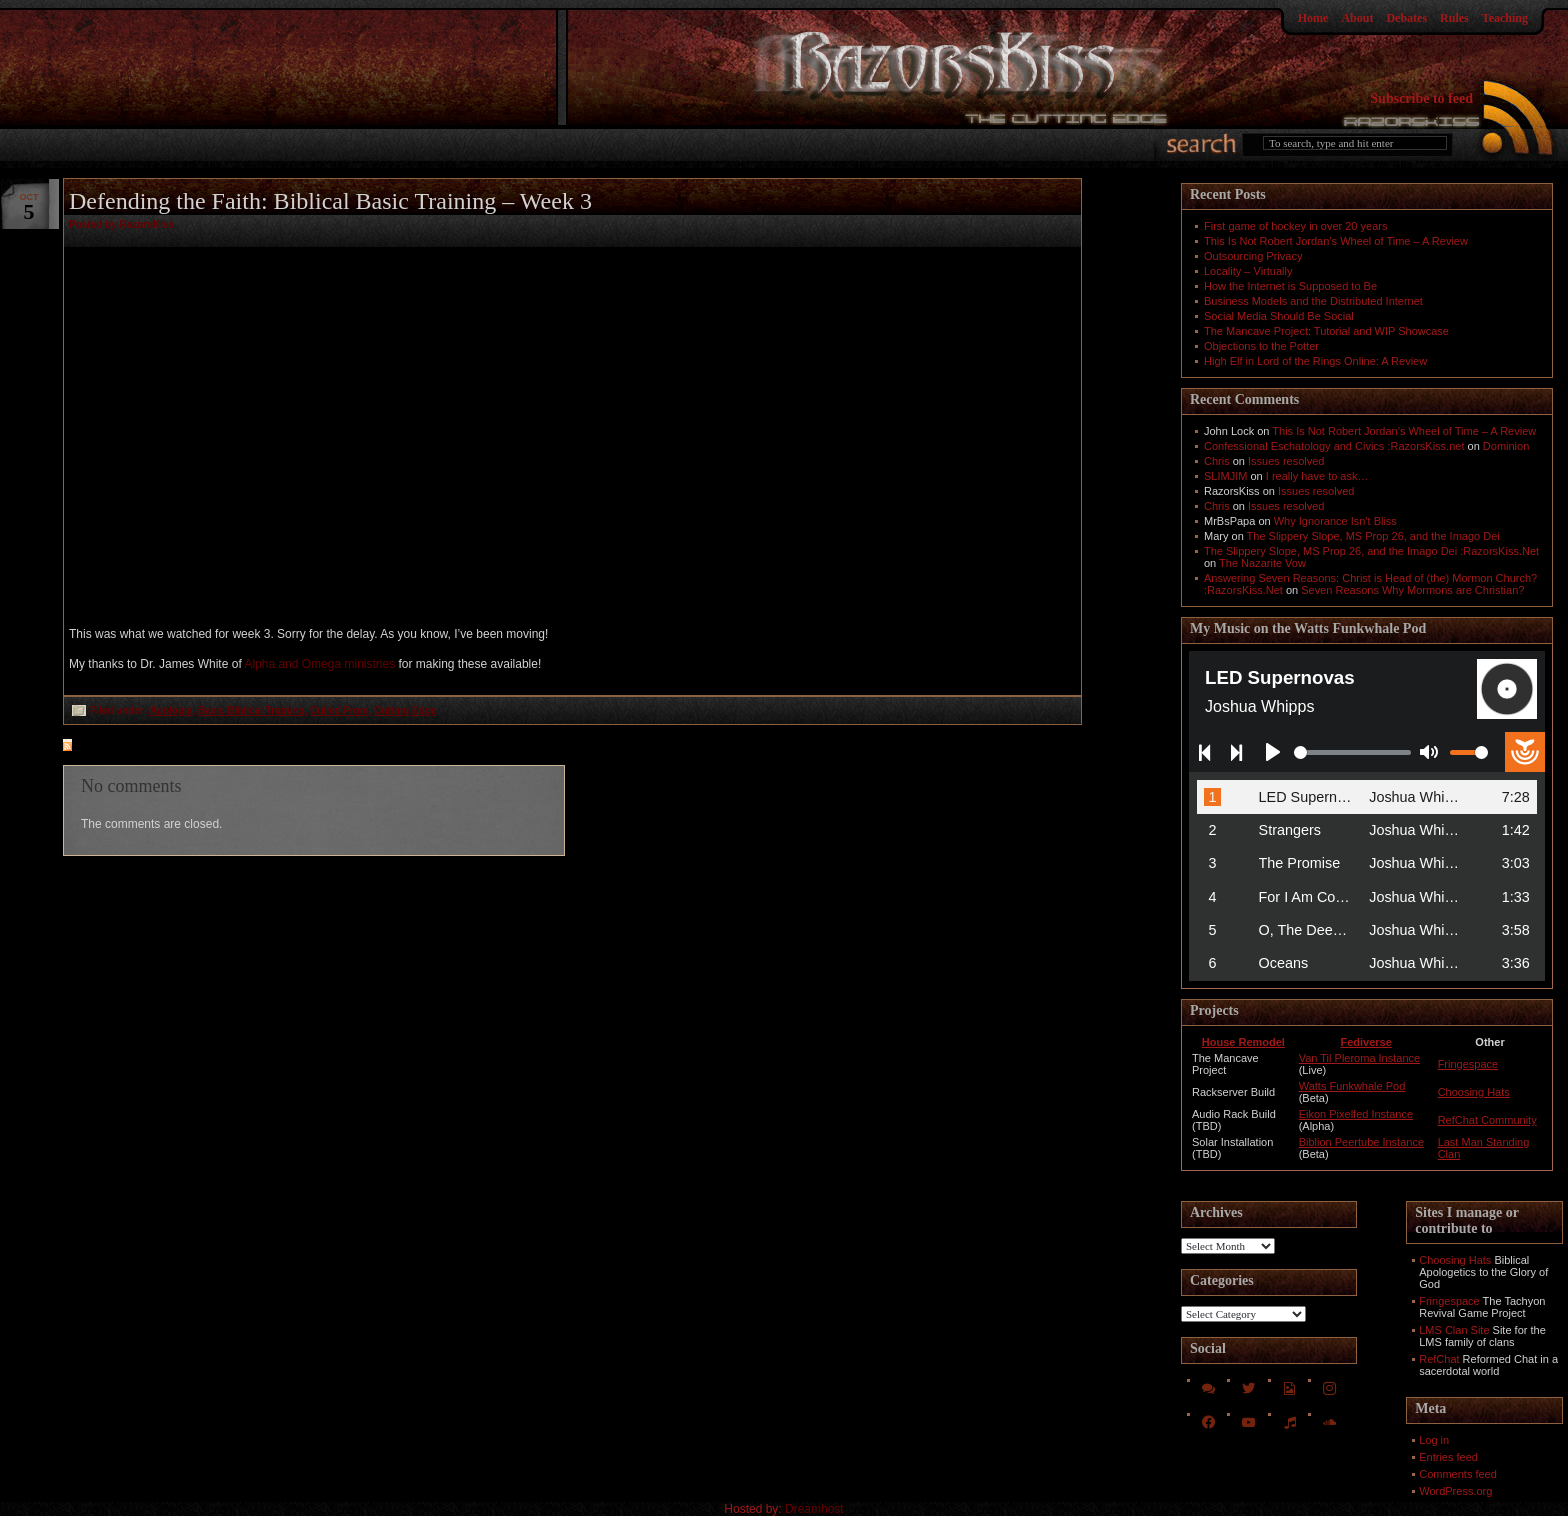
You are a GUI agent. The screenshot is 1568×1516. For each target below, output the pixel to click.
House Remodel (1243, 1042)
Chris (1217, 461)
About (1357, 18)
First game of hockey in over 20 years (1295, 226)
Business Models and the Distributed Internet (1313, 301)
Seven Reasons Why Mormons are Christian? (1412, 590)
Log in (1434, 1440)
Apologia (171, 710)
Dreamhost (814, 1509)
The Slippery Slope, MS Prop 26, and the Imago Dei (1373, 536)
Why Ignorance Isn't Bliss (1335, 521)
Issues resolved (1286, 461)
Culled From (339, 710)
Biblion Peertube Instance (1361, 1142)
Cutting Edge (405, 710)
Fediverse (1365, 1042)
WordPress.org (1455, 1491)
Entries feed (1448, 1457)
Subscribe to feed (1421, 98)
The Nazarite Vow (1262, 563)
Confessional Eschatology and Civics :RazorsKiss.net (1334, 446)
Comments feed (1458, 1474)
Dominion (1506, 446)
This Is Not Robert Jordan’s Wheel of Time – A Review (1336, 241)
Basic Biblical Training (251, 710)
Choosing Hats (1474, 1092)
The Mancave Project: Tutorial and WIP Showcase (1326, 331)
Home (1313, 18)
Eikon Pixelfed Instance (1356, 1114)
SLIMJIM (1225, 476)
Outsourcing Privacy (1253, 256)
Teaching (1505, 18)
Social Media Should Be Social (1279, 316)
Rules (1454, 18)
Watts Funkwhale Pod (1352, 1086)
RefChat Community (1487, 1120)
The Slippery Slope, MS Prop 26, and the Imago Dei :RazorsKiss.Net (1371, 551)
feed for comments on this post (166, 747)
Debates (1406, 18)
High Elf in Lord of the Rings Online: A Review (1315, 361)
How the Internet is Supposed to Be (1290, 286)
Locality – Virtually (1248, 271)
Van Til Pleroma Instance (1359, 1058)
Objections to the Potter (1261, 346)
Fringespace (1468, 1064)
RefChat (1439, 1359)
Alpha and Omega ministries (319, 664)
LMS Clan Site (1454, 1330)
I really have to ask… (1317, 476)
